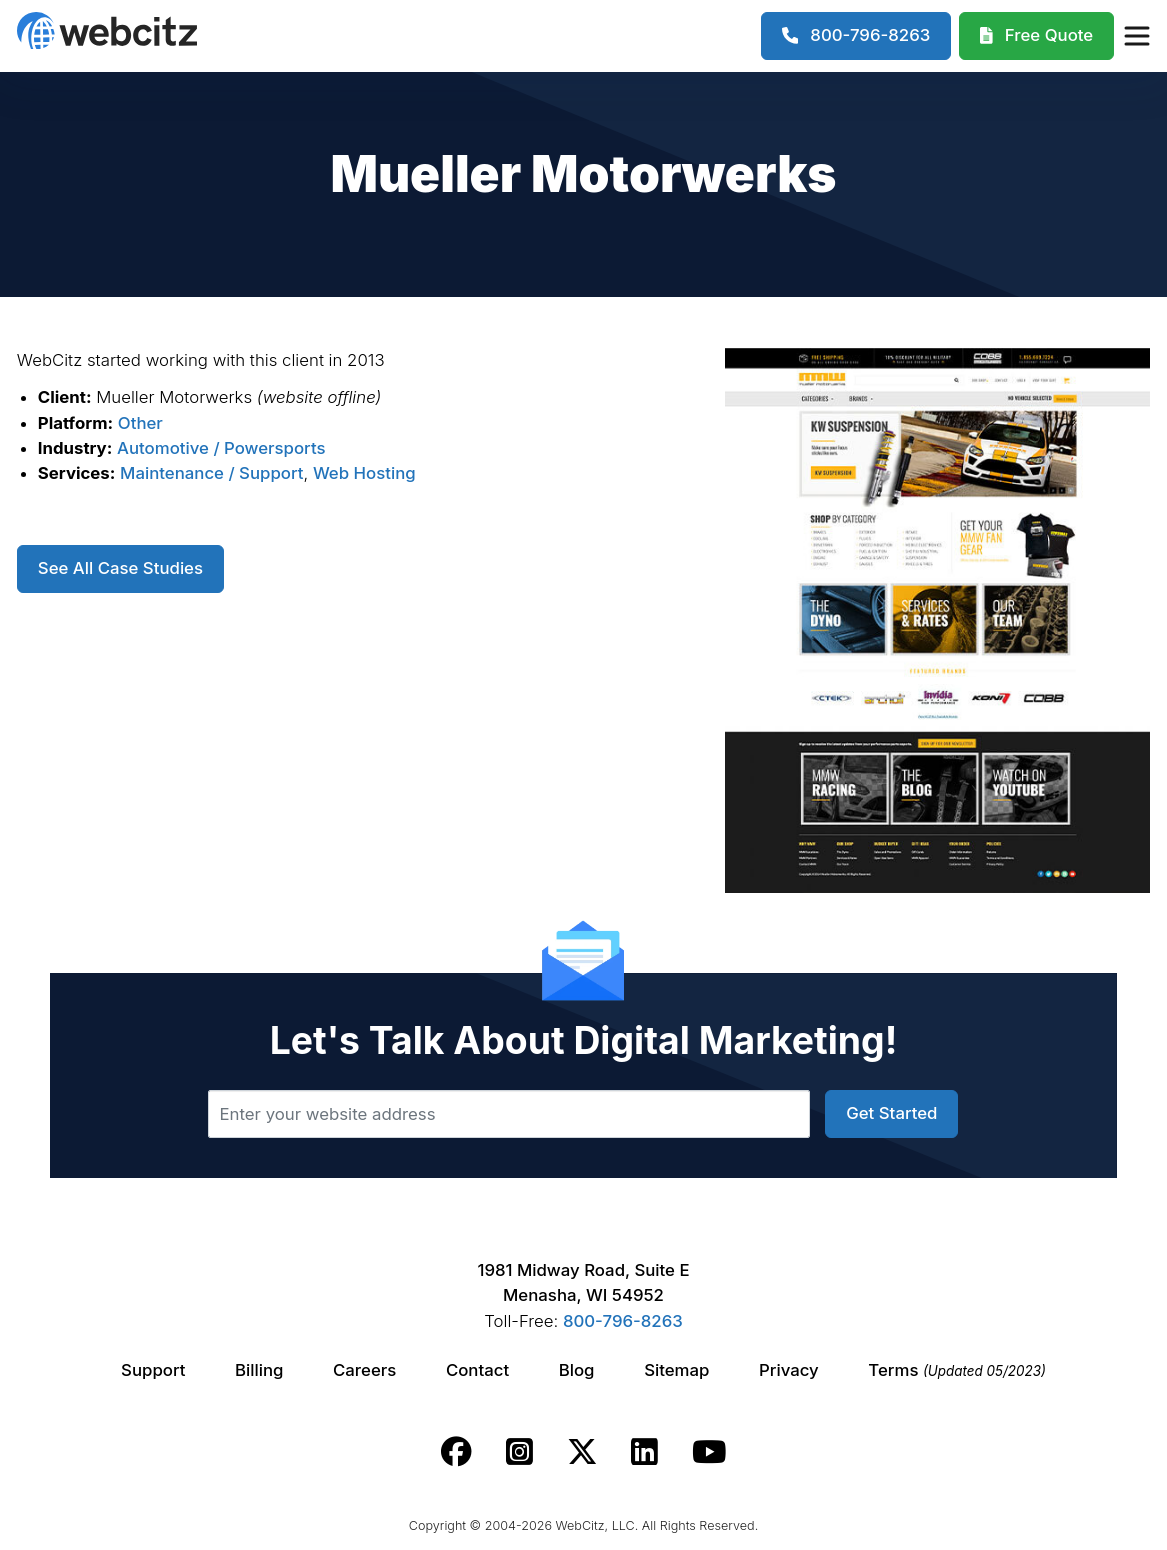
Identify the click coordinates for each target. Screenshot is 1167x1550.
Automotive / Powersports (221, 448)
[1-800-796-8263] (856, 36)
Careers (364, 1370)
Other (140, 423)
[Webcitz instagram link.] (519, 1452)
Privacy (789, 1370)
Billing (259, 1370)
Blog (577, 1370)
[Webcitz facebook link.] (456, 1452)
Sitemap (676, 1370)
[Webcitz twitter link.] (582, 1452)
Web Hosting (364, 473)
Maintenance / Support (211, 473)
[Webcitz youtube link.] (709, 1452)
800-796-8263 (623, 1321)
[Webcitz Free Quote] (1036, 36)
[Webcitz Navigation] (1136, 36)
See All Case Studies (120, 568)
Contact (477, 1370)
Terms (957, 1370)
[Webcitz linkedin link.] (644, 1452)
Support (153, 1370)
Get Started (891, 1113)
